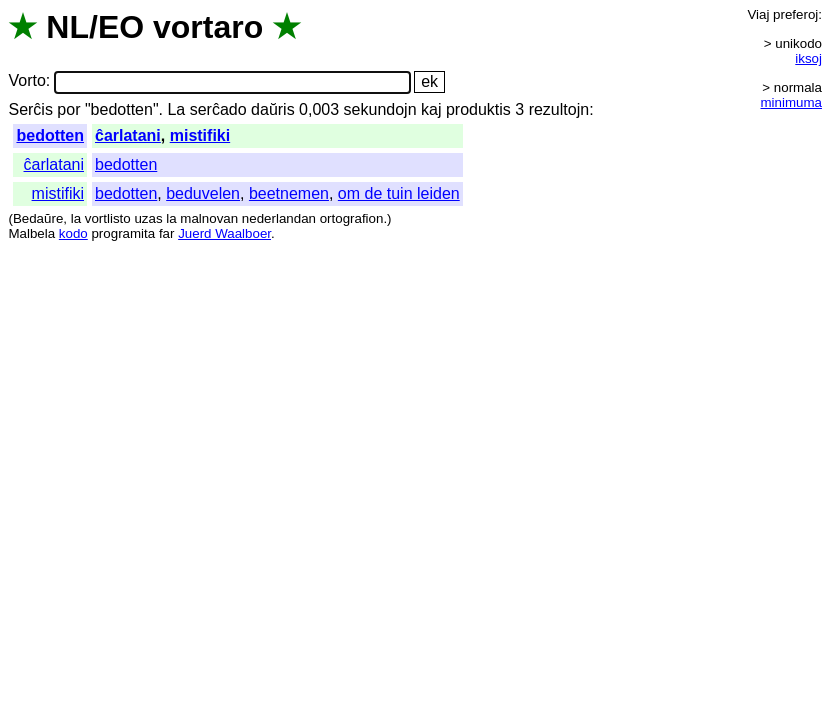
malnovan (209, 218)
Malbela (31, 233)
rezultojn (559, 109)
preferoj (795, 14)
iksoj (808, 58)
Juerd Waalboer (224, 233)
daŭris (273, 109)
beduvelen (203, 193)
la (76, 218)
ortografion (352, 218)
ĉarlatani (128, 135)
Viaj (758, 14)
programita (123, 233)
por (68, 109)
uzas (148, 218)
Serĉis (30, 109)
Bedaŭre (38, 218)
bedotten (50, 135)
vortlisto (108, 218)
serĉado (218, 109)
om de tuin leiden (399, 193)
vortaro (208, 27)
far (167, 233)
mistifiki (200, 135)
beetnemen (289, 193)
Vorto (26, 81)
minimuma (791, 102)
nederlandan (279, 218)
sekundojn (380, 109)
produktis (478, 109)
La (176, 109)
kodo (73, 233)
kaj (431, 109)
